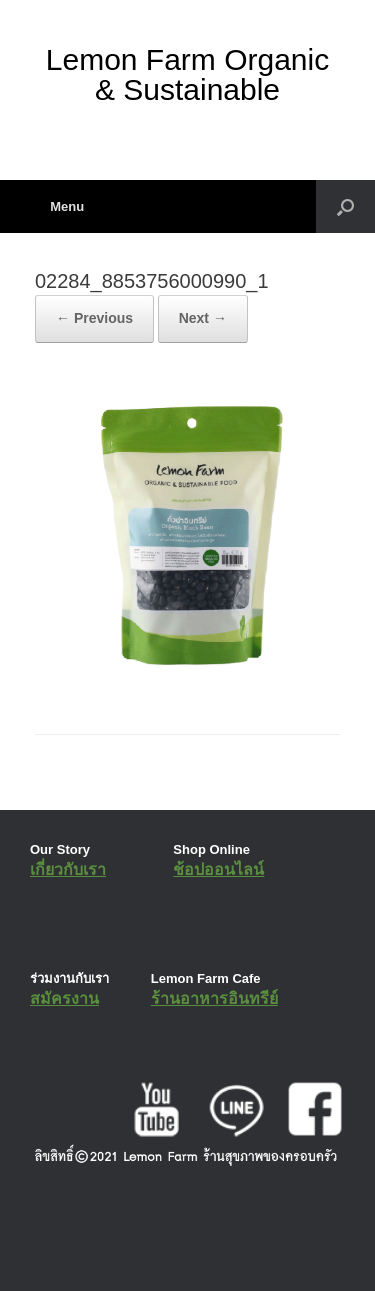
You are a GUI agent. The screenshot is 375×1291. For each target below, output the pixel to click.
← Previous (94, 318)
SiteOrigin (173, 1251)
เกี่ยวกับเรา (68, 869)
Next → (203, 318)
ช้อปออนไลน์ (218, 869)
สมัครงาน (64, 998)
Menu (59, 206)
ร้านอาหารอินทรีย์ (214, 998)
